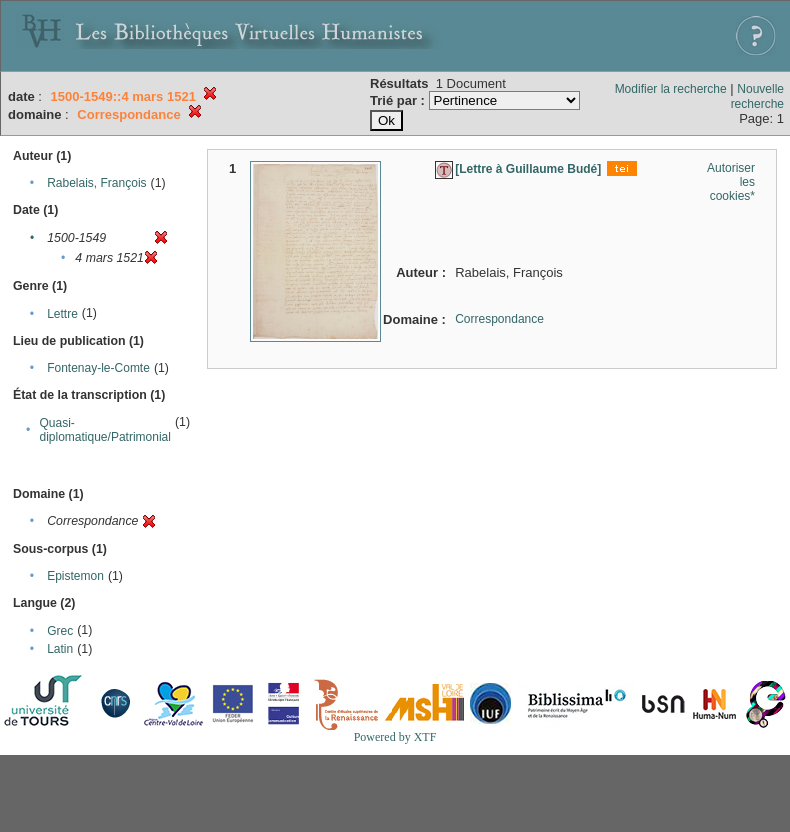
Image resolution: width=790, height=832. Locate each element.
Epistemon (75, 576)
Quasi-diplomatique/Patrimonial (105, 430)
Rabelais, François (96, 183)
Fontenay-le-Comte (98, 368)
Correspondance (499, 319)
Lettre (62, 314)
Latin (60, 649)
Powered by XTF (395, 737)
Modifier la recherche (671, 89)
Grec (60, 631)
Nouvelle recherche (757, 96)
